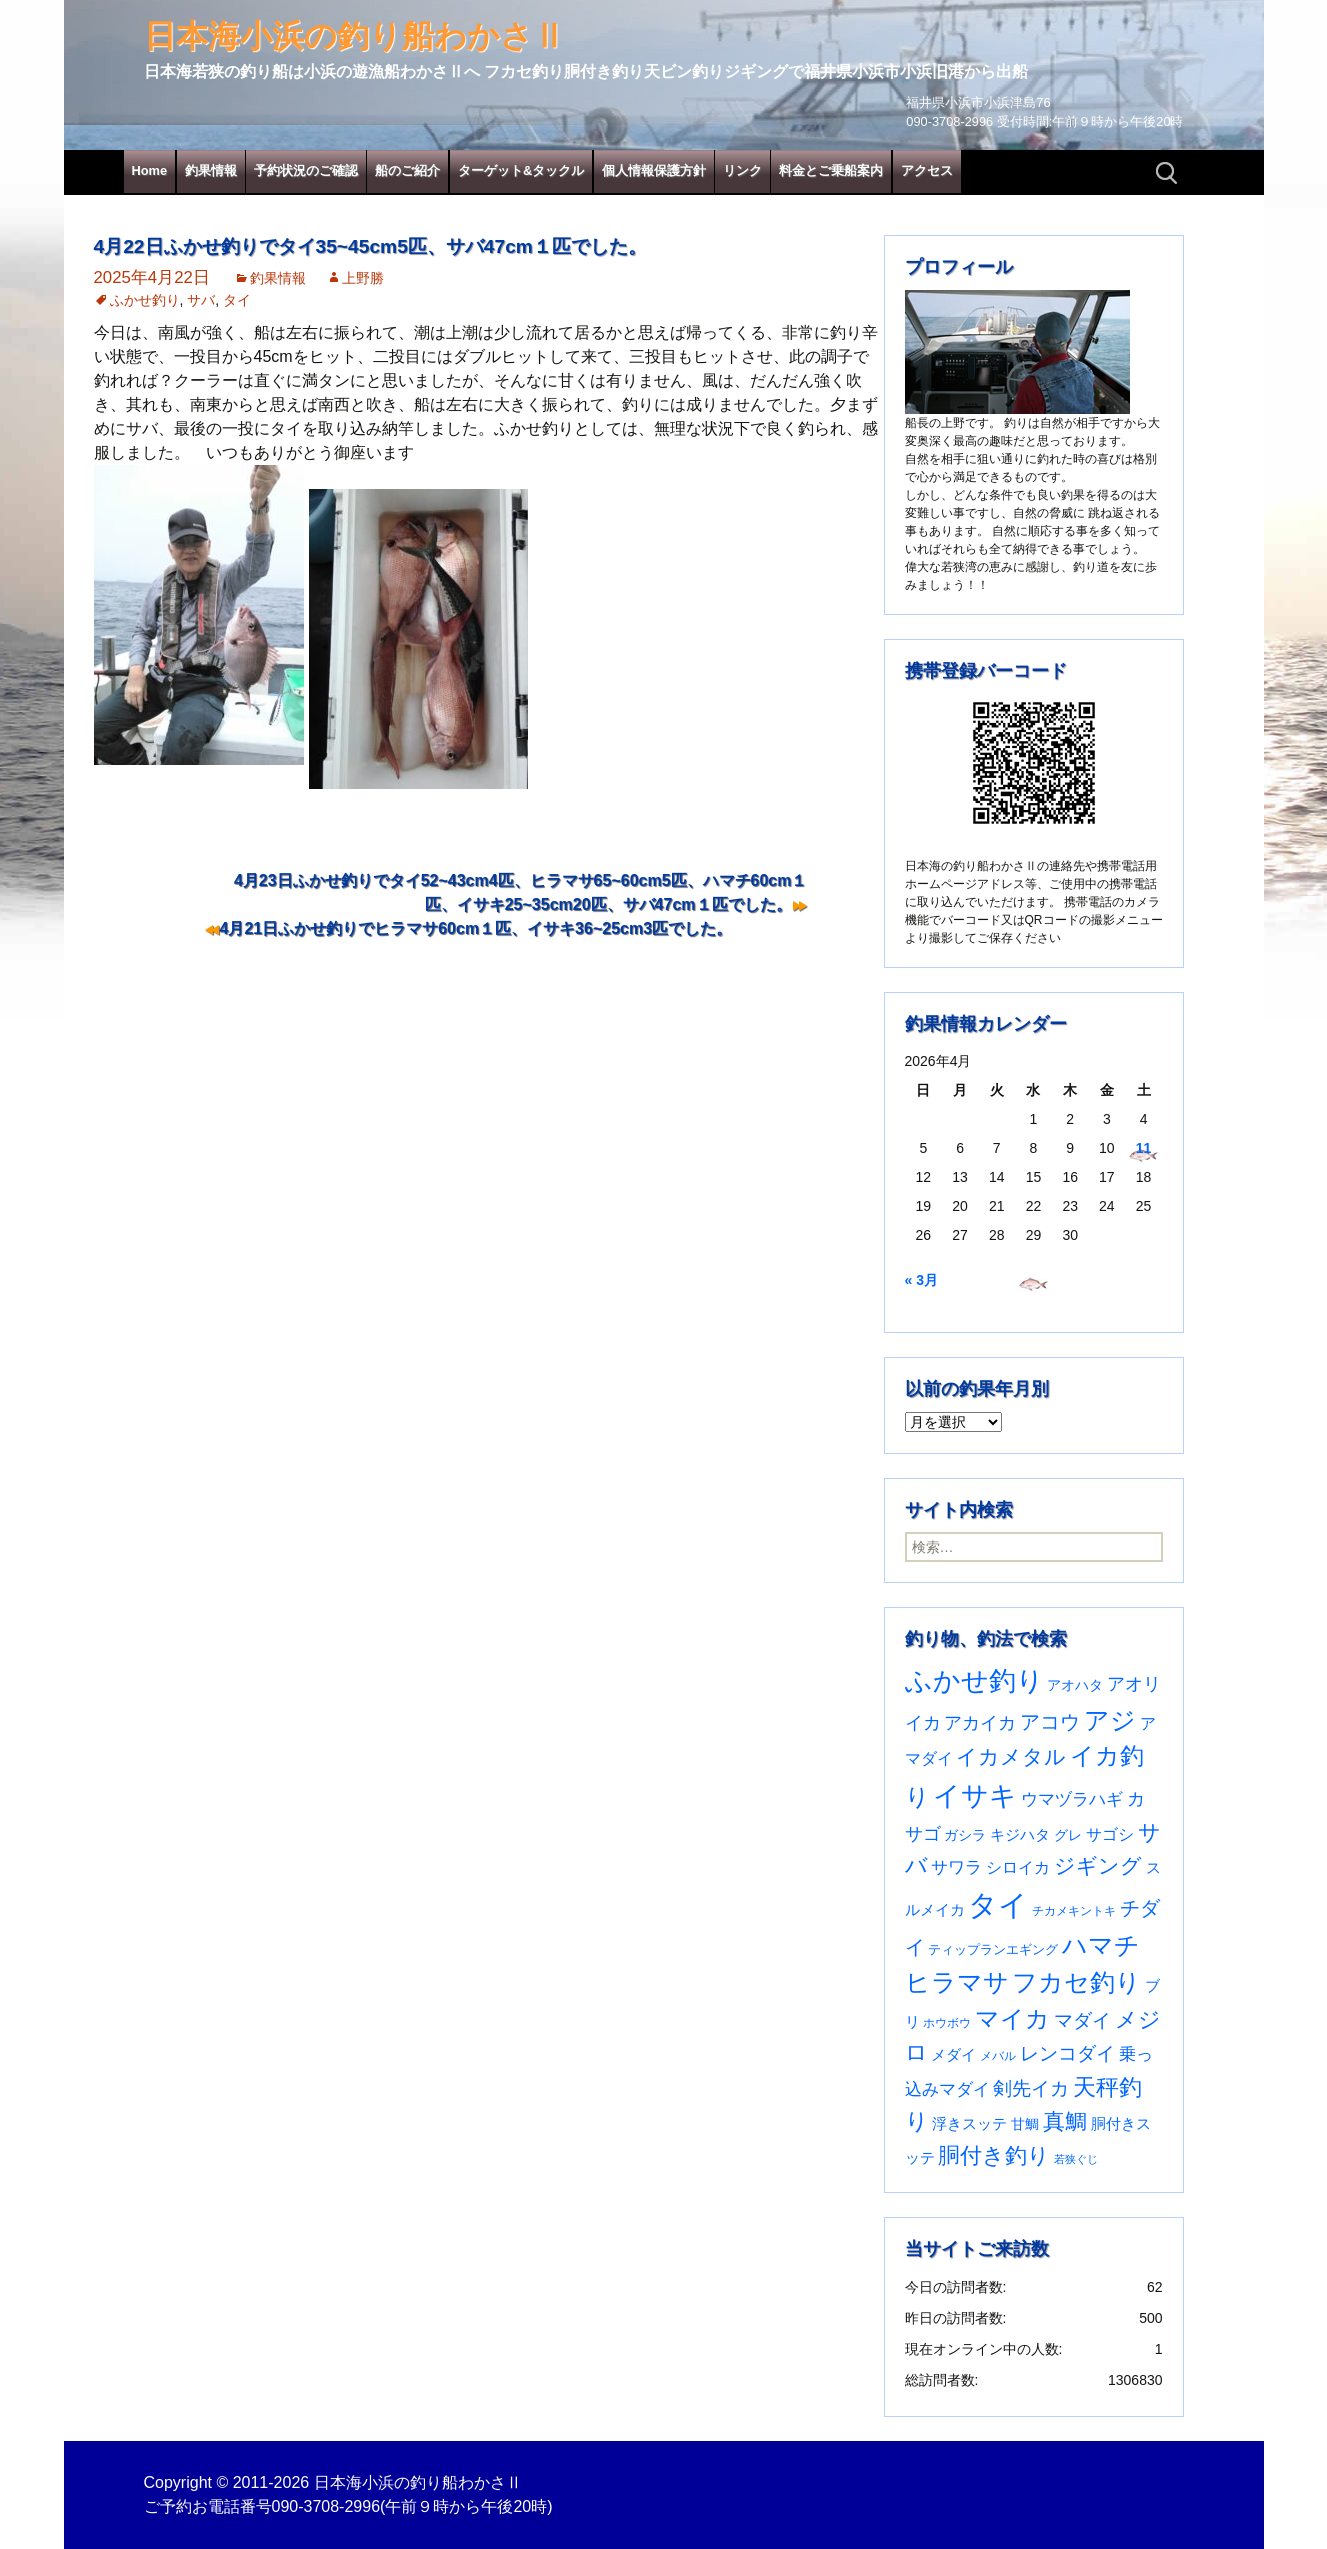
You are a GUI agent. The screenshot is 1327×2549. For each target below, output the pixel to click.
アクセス (927, 170)
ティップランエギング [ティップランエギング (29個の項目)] (993, 1949)
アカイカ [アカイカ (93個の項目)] (980, 1722)
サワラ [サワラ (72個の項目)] (956, 1867)
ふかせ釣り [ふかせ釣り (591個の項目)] (974, 1681)
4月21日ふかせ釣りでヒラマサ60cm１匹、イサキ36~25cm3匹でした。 (476, 928)
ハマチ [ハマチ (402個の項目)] (1101, 1945)
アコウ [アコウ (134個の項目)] (1050, 1722)
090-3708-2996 (326, 2506)
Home (150, 170)
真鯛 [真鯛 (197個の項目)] (1065, 2121)
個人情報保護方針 (654, 170)
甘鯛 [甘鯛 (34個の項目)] (1025, 2124)
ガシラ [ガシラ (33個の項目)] (965, 1835)
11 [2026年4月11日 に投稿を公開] (1144, 1148)
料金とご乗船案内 (831, 170)
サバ (201, 300)
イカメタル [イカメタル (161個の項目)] (1011, 1756)
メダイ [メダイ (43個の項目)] (953, 2055)
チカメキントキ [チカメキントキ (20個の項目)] (1074, 1910)
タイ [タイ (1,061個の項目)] (998, 1904)
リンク (742, 170)
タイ (237, 300)
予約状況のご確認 (306, 170)
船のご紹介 (407, 170)
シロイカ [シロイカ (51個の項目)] (1018, 1867)
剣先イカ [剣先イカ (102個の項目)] (1031, 2088)
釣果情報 (211, 170)
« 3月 (921, 1280)
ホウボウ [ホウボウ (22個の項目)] (947, 2023)
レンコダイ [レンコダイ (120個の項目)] (1067, 2053)
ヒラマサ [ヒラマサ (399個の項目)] (957, 1982)
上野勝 (363, 278)
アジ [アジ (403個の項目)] (1110, 1720)
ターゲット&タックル (521, 170)
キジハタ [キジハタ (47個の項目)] (1020, 1834)
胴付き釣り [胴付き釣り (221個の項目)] (994, 2155)
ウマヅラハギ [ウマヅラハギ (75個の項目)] (1072, 1799)
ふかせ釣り (145, 300)
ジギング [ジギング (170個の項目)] (1098, 1865)
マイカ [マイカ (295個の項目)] (1012, 2019)
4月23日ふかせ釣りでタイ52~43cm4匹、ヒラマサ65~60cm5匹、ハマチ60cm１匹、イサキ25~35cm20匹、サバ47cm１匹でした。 (521, 892)
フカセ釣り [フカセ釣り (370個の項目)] (1076, 1982)
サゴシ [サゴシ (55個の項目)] (1110, 1834)
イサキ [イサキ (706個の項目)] (975, 1795)
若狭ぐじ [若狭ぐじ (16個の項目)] (1076, 2159)
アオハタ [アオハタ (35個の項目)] (1075, 1685)
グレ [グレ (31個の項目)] (1068, 1835)
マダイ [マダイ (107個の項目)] (1082, 2020)
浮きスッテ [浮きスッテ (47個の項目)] (969, 2123)
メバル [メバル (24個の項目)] (998, 2056)
